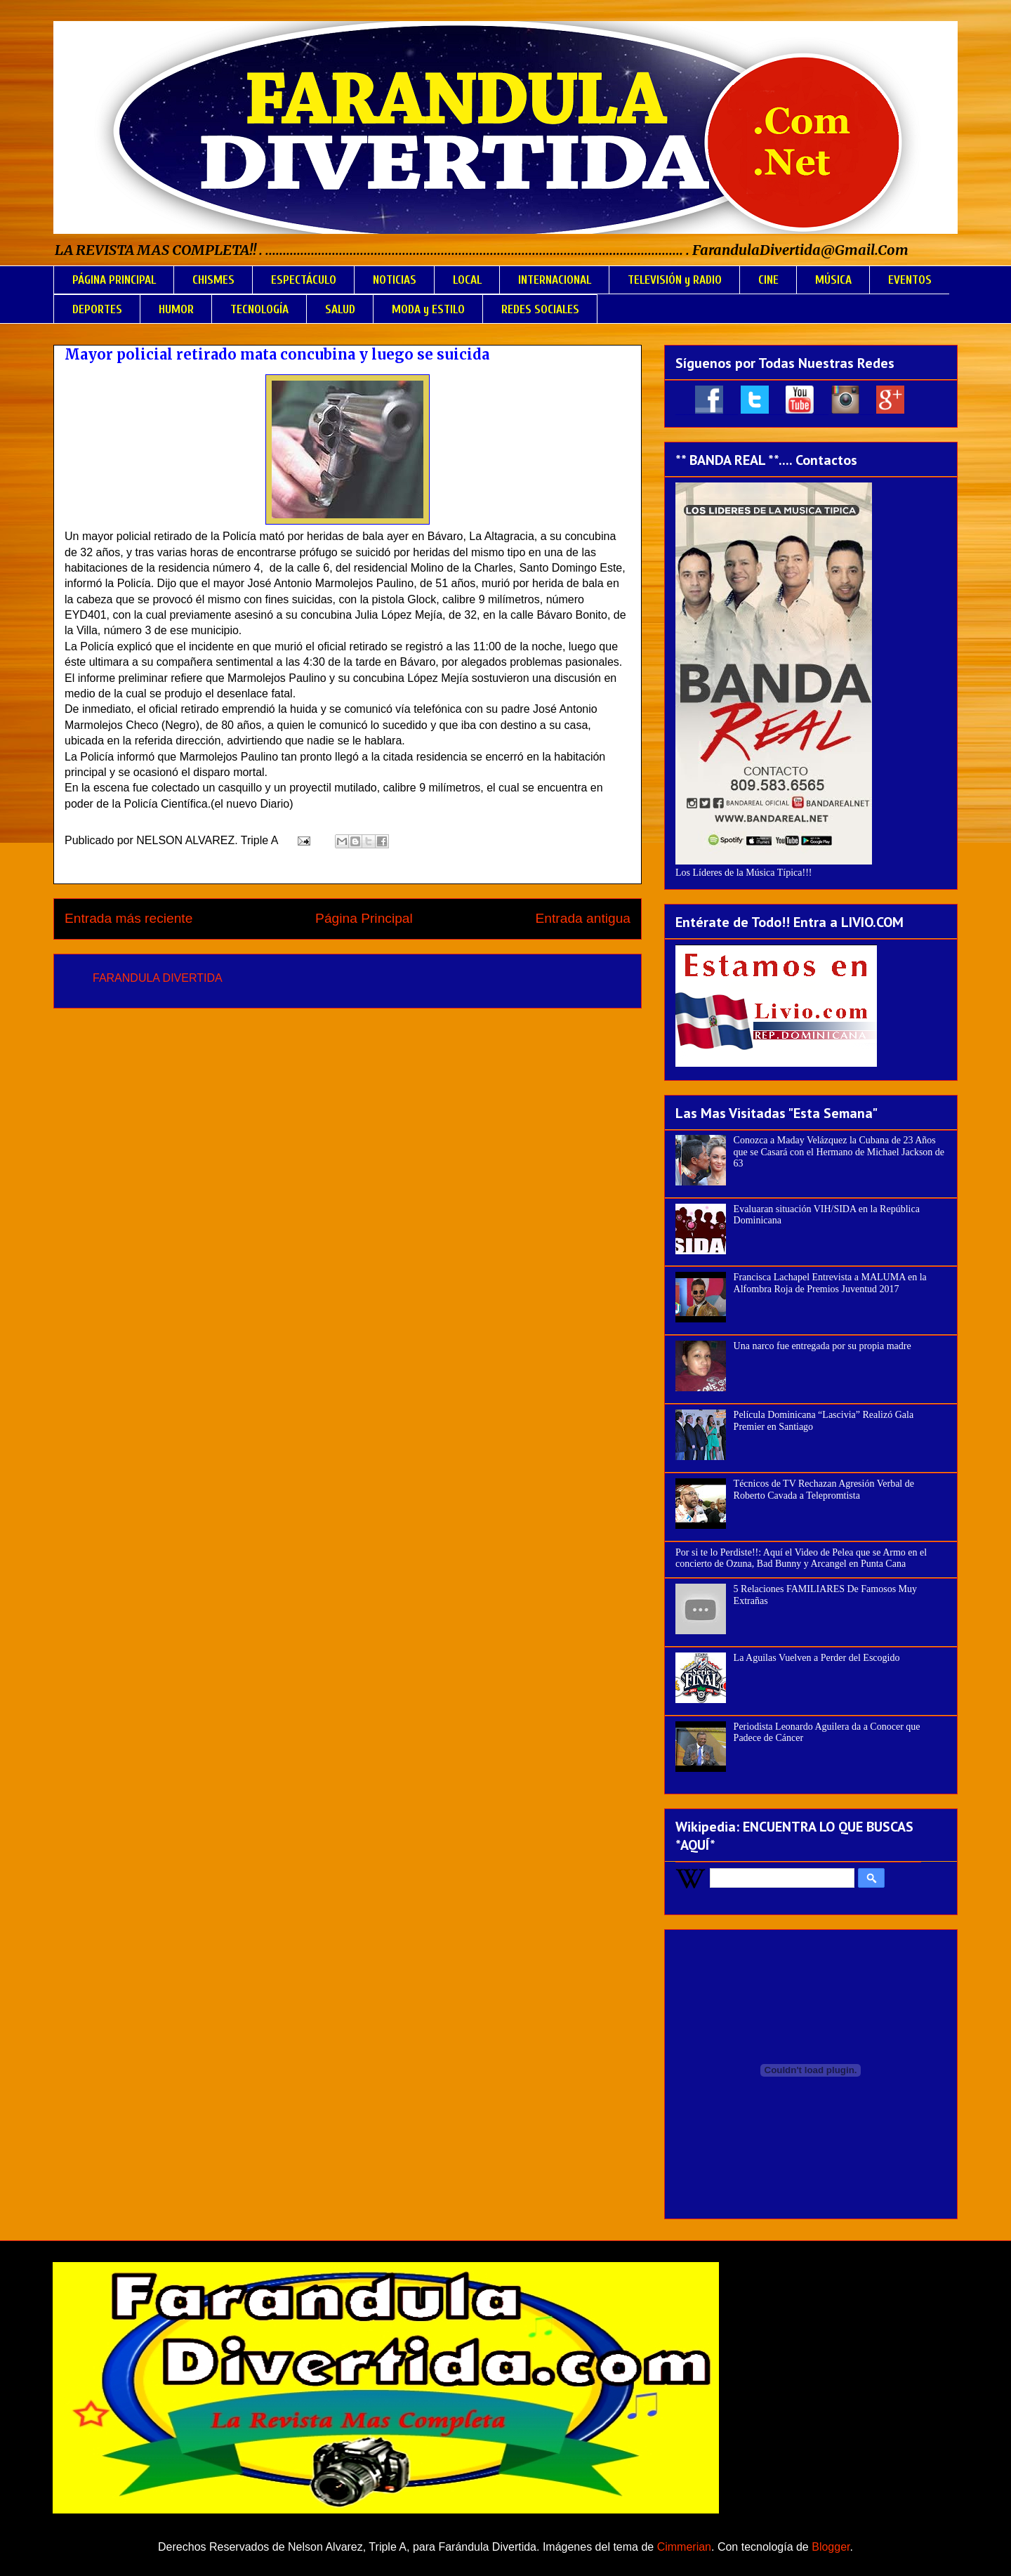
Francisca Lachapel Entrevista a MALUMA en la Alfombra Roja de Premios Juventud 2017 (830, 1283)
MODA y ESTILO (428, 309)
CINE (768, 280)
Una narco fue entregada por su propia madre (822, 1346)
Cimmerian (684, 2547)
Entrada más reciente (128, 918)
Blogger (831, 2547)
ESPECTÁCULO (303, 280)
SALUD (340, 309)
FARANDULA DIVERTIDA (158, 978)
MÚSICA (833, 280)
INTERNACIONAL (554, 280)
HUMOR (176, 309)
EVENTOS (910, 280)
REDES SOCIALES (540, 309)
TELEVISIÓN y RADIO (675, 280)
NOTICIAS (394, 280)
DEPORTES (97, 309)
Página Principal (364, 918)
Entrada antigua (583, 918)
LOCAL (467, 280)
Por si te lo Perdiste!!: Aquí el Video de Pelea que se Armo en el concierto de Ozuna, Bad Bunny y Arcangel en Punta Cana (801, 1558)
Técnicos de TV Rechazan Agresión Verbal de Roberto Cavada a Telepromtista (824, 1489)
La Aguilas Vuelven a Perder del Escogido (817, 1657)
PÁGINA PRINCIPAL (114, 280)
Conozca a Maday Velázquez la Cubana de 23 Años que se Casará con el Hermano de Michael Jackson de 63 (839, 1152)
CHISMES (213, 280)
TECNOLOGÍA (259, 309)
